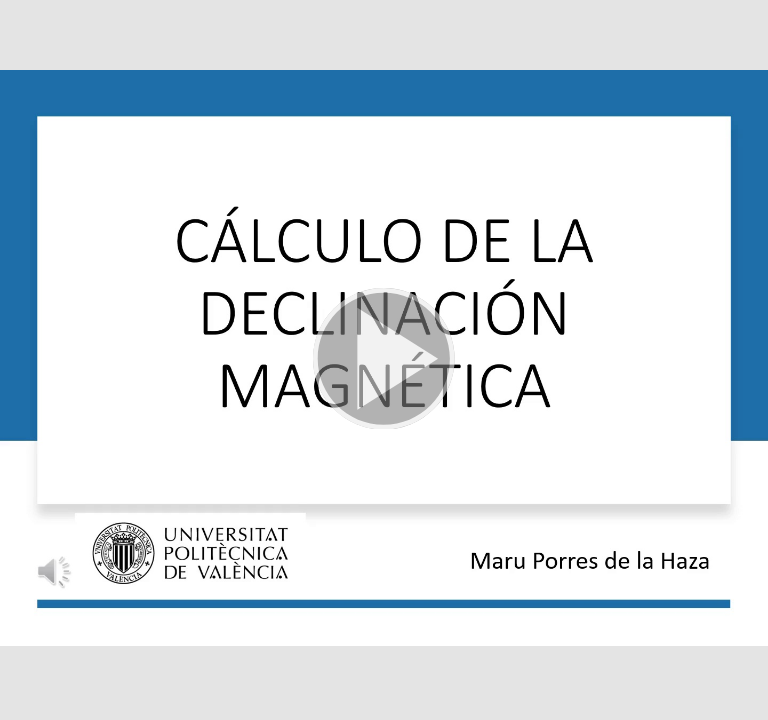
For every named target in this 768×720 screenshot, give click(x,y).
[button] (384, 360)
